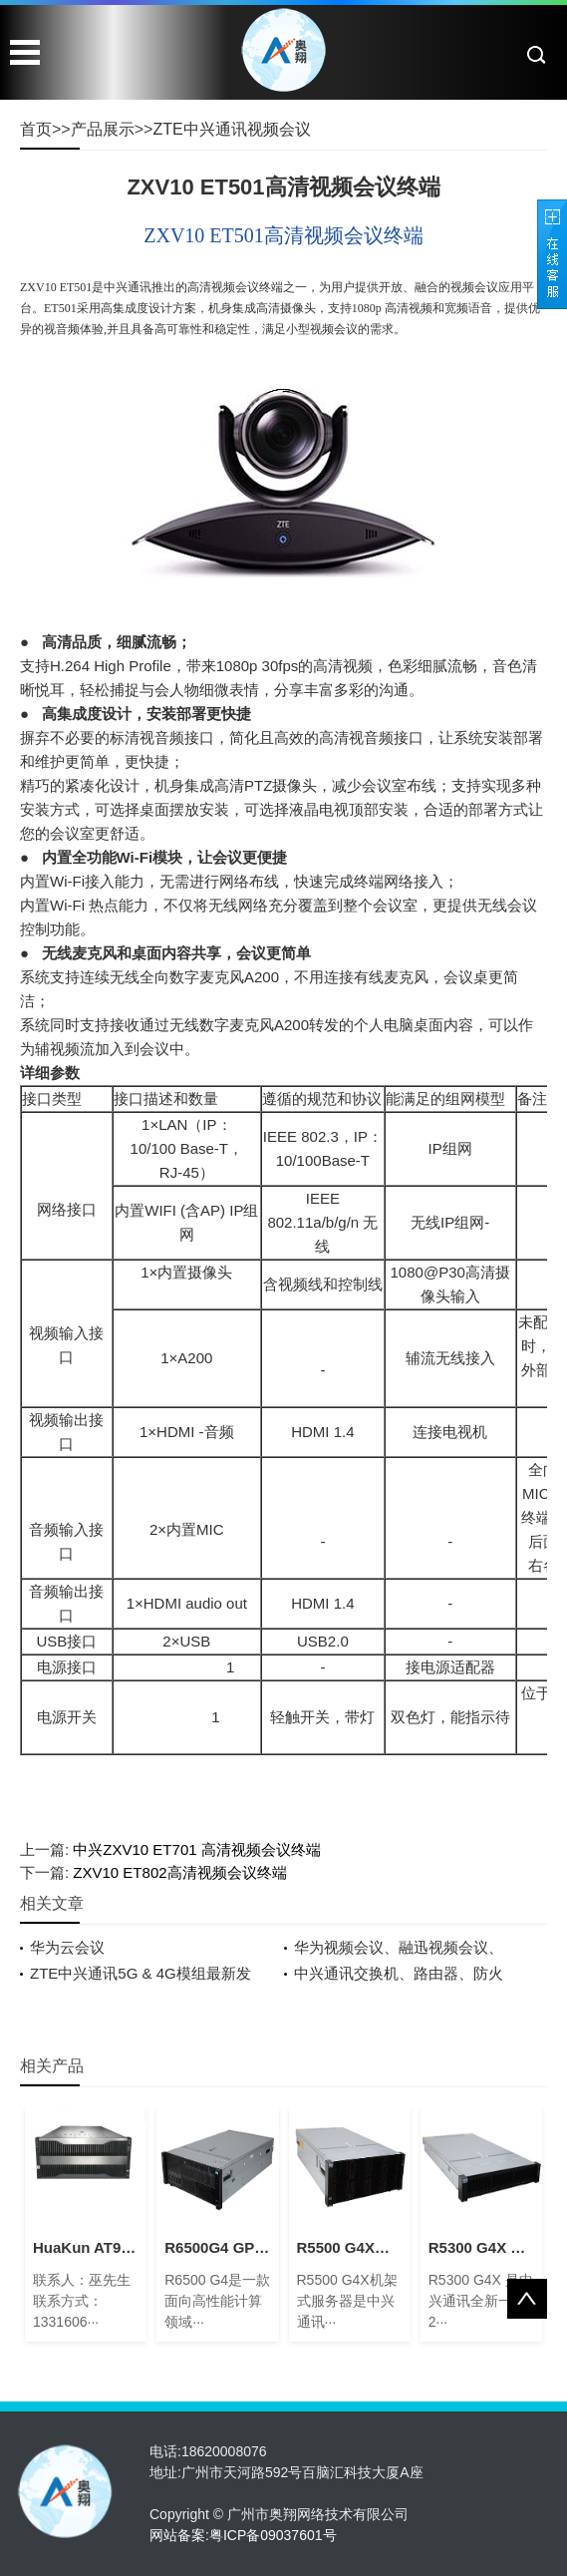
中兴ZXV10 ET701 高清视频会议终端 (196, 1849)
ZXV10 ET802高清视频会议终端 (179, 1872)
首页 (36, 129)
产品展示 (103, 129)
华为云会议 (67, 1947)
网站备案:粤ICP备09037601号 (243, 2535)
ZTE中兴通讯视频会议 (231, 129)
